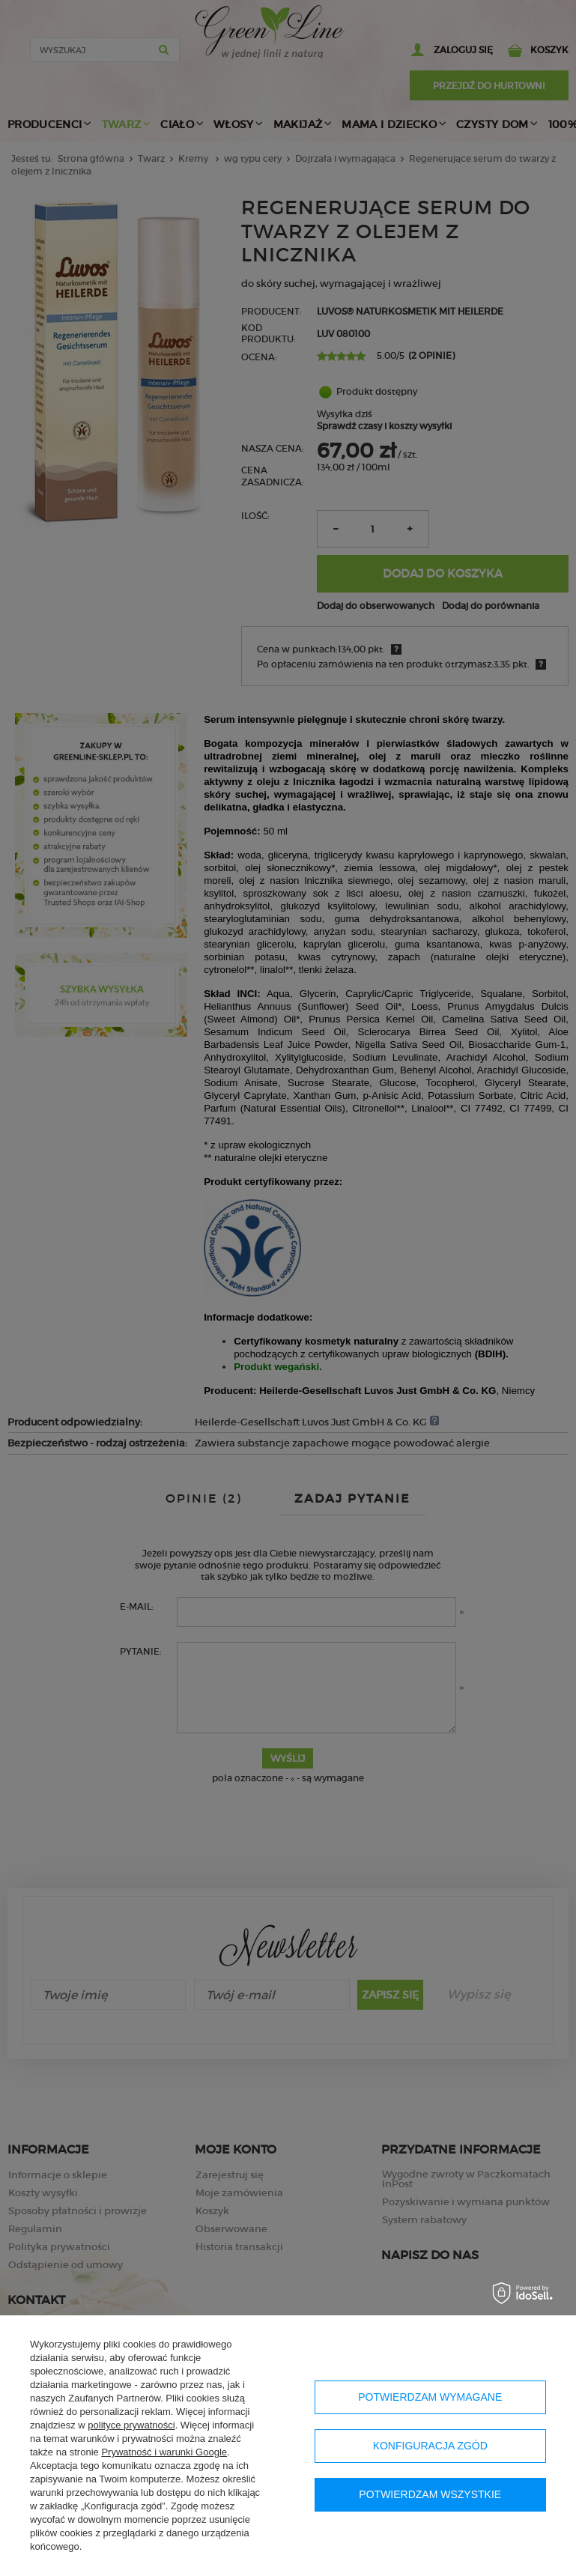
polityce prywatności (131, 2425)
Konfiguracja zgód (430, 2446)
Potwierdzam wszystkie (430, 2494)
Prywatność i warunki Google (164, 2452)
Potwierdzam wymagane (430, 2397)
